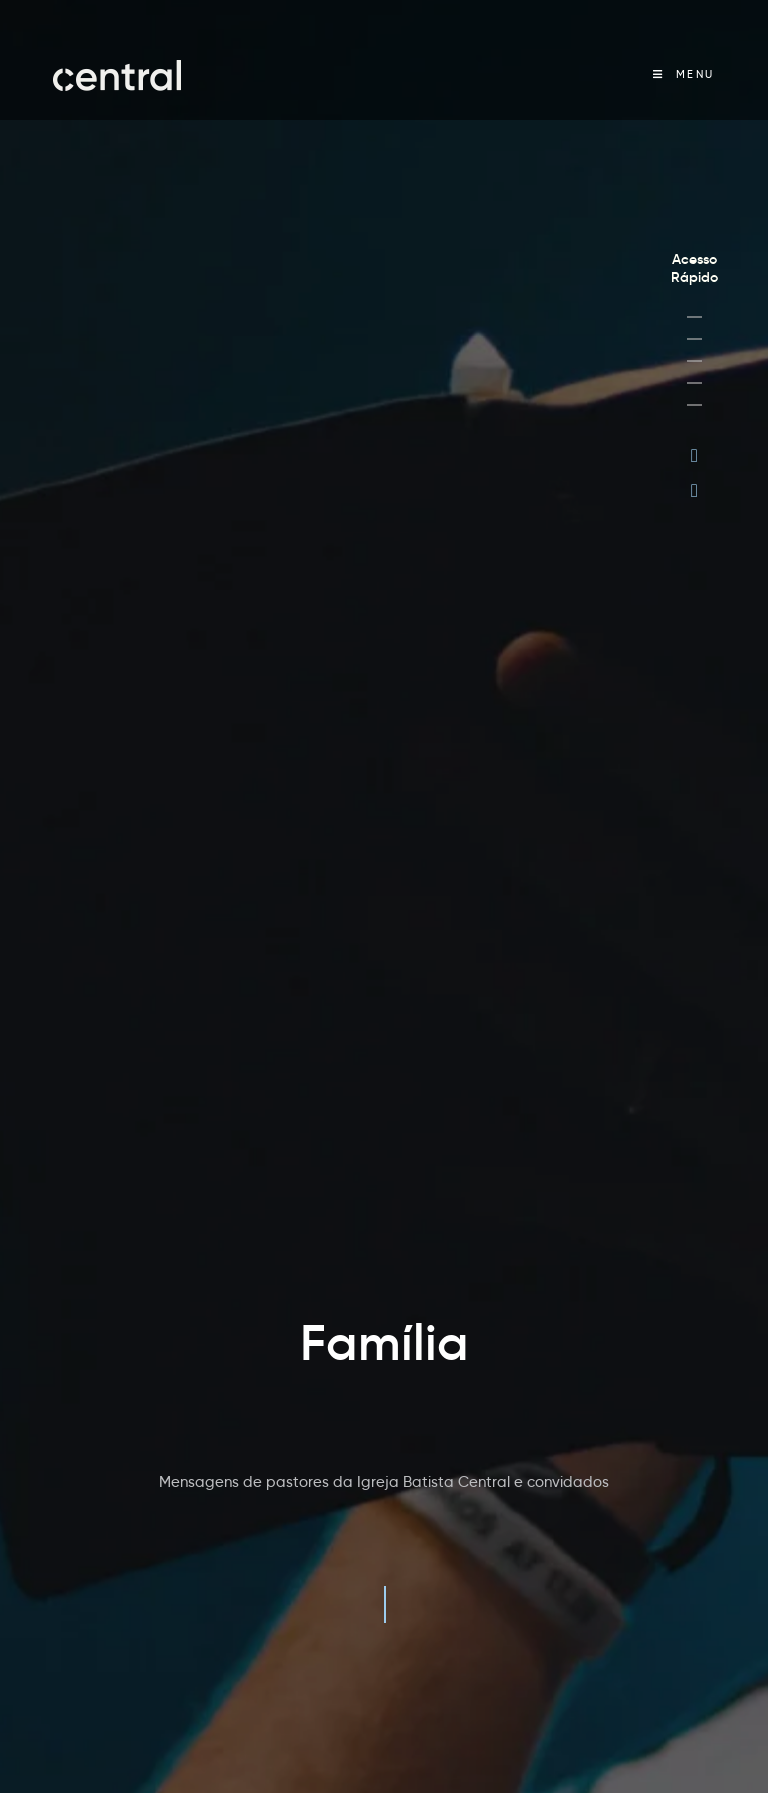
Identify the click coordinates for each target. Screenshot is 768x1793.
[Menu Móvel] (684, 74)
